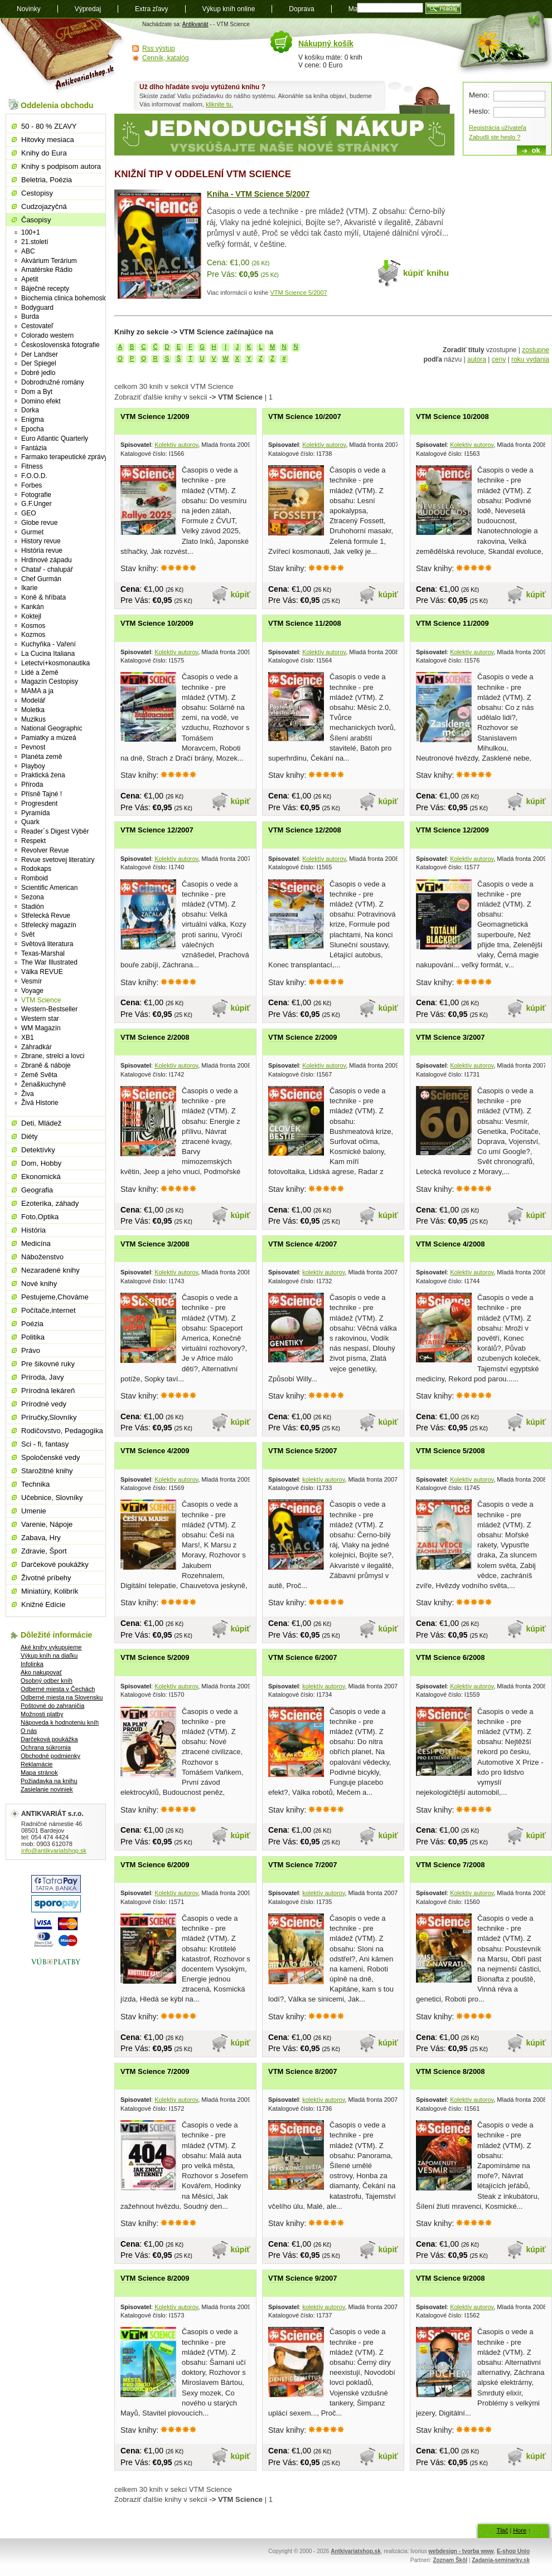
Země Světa (39, 1075)
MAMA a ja (37, 691)
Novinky (29, 9)
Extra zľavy (151, 9)
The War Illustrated (49, 962)
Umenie (33, 1511)
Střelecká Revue (45, 915)
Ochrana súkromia (46, 1747)
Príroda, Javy (42, 1377)
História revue (41, 550)
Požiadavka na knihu (49, 1781)
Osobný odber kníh (46, 1680)
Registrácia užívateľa (497, 127)
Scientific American (49, 888)
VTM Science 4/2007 (302, 1244)
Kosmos (33, 626)
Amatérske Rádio (46, 270)
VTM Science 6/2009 (155, 1865)
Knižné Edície (43, 1604)
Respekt (33, 841)
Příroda (32, 784)
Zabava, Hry (41, 1537)
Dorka (30, 410)
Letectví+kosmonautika (55, 663)
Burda (30, 316)
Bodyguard (37, 307)
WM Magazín (41, 1028)
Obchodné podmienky (50, 1755)
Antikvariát (195, 24)
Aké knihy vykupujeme (51, 1647)
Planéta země (41, 757)
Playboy (33, 766)
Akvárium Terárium (49, 261)
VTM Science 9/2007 (302, 2278)
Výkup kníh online (228, 9)
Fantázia (34, 448)
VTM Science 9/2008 (450, 2278)
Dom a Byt (36, 392)
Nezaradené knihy (50, 1270)
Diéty (29, 1136)
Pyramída (35, 813)
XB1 (27, 1037)
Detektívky (38, 1150)
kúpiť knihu (426, 272)
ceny (499, 359)
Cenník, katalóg (165, 58)
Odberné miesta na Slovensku (62, 1697)
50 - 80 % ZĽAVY (48, 126)
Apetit (29, 279)
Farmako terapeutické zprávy (64, 457)
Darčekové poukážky (55, 1564)
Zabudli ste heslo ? (494, 137)
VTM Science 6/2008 (450, 1657)
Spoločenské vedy (50, 1457)
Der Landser (39, 354)
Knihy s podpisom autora (61, 166)
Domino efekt (41, 401)
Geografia (37, 1190)
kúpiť (241, 594)
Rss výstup (158, 48)
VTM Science (41, 1000)
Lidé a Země (40, 672)
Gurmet (32, 532)
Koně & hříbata (43, 597)
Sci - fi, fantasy (45, 1444)
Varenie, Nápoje (46, 1524)
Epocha (32, 429)
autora (476, 359)
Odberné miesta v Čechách (58, 1689)
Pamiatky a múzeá (48, 738)
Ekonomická (41, 1176)
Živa (27, 1094)
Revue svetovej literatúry (57, 860)
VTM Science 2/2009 (302, 1037)
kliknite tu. (219, 104)
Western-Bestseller (49, 1009)
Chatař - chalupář (47, 569)
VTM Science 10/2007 (304, 416)
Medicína (36, 1243)
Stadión (32, 906)
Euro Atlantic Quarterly (54, 438)
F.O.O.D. (34, 476)
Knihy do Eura (44, 153)
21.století (35, 242)
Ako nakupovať (41, 1672)
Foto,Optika (40, 1216)
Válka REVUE (42, 972)
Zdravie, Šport (44, 1551)
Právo (30, 1350)
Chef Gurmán (41, 579)
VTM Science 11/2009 (452, 623)
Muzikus (33, 719)
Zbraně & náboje (46, 1065)
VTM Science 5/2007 (298, 292)
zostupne (535, 350)
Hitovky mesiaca (47, 139)
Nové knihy (39, 1283)
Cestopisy (37, 193)
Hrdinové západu (46, 560)
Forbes (31, 485)
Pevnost (33, 747)
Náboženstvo (42, 1257)
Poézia (32, 1323)
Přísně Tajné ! (41, 794)
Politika (33, 1337)
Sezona (32, 897)
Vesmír (31, 981)
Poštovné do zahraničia (52, 1705)
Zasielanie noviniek (47, 1789)
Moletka (33, 710)
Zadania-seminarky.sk (501, 2560)
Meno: (479, 95)
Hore (519, 2530)
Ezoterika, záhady (50, 1203)
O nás (29, 1730)
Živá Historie (40, 1103)
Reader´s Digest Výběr (55, 831)
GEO (28, 513)
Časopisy (36, 220)
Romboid (34, 878)
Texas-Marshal (43, 953)
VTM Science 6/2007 (302, 1657)
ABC (28, 251)
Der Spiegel (38, 363)
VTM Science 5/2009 (155, 1657)
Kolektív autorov (176, 444)
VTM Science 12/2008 (304, 830)
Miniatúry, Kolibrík (49, 1591)
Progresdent (39, 803)
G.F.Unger (36, 504)
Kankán (32, 607)
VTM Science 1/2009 (155, 416)
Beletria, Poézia (46, 180)
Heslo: (479, 111)
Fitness (32, 466)
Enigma (32, 419)
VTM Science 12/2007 (156, 830)
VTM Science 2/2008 (155, 1037)
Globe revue (39, 523)
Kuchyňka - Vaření (48, 644)
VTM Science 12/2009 (452, 830)
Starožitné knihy (47, 1471)
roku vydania (530, 359)
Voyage (32, 991)
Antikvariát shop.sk (62, 56)
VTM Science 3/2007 (450, 1037)
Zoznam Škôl (450, 2560)
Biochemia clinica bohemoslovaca (71, 298)
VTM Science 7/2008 (450, 1865)
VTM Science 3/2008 (155, 1244)
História (33, 1230)
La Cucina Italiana (48, 654)
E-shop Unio (513, 2551)
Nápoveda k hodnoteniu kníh (60, 1722)
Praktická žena (43, 775)
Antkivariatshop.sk (355, 2551)
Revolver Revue (45, 850)
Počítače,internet (48, 1310)
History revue (41, 541)
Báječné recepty (45, 289)
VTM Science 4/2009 (155, 1451)
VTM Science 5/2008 (450, 1451)
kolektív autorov (323, 1272)
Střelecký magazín (48, 925)
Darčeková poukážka (49, 1739)
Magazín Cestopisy (49, 681)
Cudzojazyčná (44, 206)
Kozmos (33, 635)
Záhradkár (36, 1047)
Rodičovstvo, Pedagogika (62, 1430)
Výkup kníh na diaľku (49, 1655)
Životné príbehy (46, 1578)
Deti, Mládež (41, 1123)
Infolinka (32, 1663)
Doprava (301, 9)
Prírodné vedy (43, 1404)
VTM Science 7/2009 (155, 2071)
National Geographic (51, 728)
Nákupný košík (326, 43)
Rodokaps (36, 869)
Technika (35, 1484)
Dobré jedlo (38, 373)
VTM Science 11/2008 (304, 623)
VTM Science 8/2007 (302, 2071)
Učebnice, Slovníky (52, 1497)
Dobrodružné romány (52, 382)
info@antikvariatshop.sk (53, 1850)
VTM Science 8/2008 (450, 2071)
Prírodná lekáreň (48, 1390)
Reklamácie (36, 1764)
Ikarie (29, 588)
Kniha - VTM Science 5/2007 (258, 193)
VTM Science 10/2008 (452, 416)
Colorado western (47, 335)
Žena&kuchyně (43, 1084)
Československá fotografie (60, 345)
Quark (30, 822)
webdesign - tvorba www (460, 2551)
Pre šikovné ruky (48, 1364)
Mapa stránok (39, 1772)
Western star (40, 1018)
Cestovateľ (37, 326)
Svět (28, 934)
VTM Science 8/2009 (155, 2278)
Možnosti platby (42, 1714)
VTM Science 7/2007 (302, 1865)
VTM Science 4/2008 (450, 1244)
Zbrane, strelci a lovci (52, 1056)
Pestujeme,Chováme (55, 1297)
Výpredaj (88, 9)
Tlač (502, 2530)
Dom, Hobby (41, 1163)
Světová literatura (47, 944)
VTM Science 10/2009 (156, 623)
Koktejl (31, 616)
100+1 (30, 232)
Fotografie (36, 495)
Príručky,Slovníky (48, 1417)
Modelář (33, 700)
